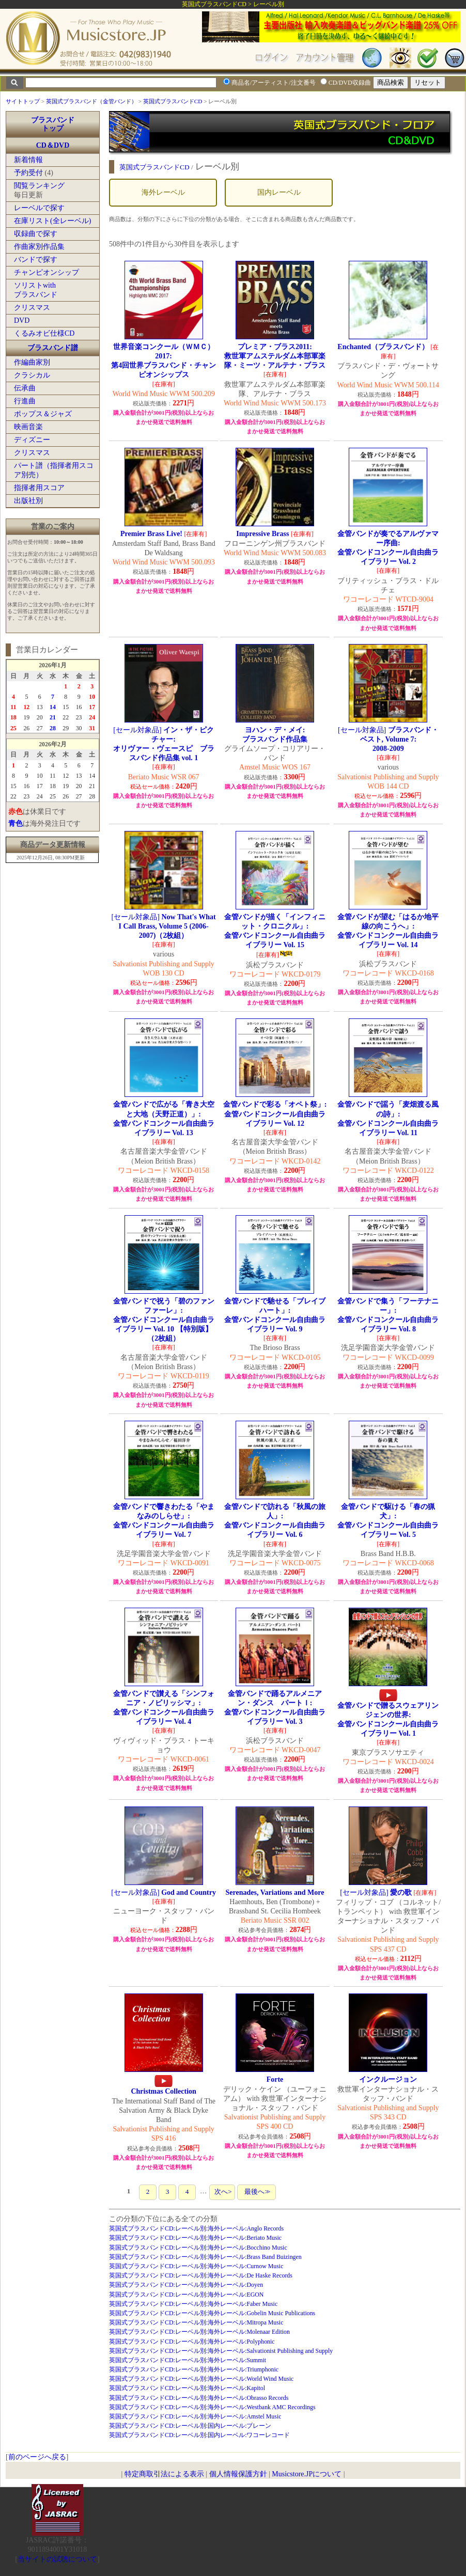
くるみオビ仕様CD (44, 333)
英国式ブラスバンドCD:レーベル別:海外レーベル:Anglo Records (196, 2228)
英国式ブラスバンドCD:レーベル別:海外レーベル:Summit (187, 2360)
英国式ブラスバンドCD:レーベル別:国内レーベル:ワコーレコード (199, 2435)
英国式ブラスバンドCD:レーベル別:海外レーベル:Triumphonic (193, 2369)
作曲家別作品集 (39, 246)
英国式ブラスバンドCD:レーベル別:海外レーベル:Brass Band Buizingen (205, 2256)
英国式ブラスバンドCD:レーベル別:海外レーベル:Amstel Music (195, 2416)
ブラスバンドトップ (52, 124)
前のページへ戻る (37, 2457)
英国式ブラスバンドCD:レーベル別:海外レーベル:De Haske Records (200, 2275)
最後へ (256, 2191)
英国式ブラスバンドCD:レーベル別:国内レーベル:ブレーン (190, 2425)
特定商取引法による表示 (164, 2474)
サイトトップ (23, 101)
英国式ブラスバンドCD (173, 101)
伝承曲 (25, 388)
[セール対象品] (163, 744)
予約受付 (28, 173)
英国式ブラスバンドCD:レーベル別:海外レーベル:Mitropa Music (196, 2322)
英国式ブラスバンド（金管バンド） (91, 101)
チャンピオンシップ (46, 272)
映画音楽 (28, 427)
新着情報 (28, 160)
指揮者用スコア (39, 488)
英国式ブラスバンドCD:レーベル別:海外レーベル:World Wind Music (201, 2378)
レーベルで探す (39, 208)
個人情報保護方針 (238, 2474)
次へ (222, 2191)
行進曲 (25, 401)
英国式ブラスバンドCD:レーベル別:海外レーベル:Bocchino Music (198, 2247)
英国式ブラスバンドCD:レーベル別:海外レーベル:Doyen (186, 2284)
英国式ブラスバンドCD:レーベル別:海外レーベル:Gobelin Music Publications (212, 2313)
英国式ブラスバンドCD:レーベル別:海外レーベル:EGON (186, 2294)
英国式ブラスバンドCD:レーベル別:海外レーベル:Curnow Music (196, 2266)
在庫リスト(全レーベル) (52, 221)
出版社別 (28, 501)
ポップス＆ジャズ (43, 414)
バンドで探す (35, 259)
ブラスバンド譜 (52, 348)
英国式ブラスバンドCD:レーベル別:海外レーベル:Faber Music (193, 2303)
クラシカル (32, 375)
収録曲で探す (35, 234)
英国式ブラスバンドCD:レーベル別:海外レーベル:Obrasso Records (198, 2397)
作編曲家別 (32, 362)
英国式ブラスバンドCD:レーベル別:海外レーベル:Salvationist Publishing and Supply (221, 2350)
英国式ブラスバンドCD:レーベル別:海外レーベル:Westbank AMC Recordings (212, 2407)
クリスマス (32, 307)
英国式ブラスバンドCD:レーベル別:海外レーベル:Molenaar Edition (199, 2331)
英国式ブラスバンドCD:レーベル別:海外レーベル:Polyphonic (192, 2341)
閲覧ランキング (39, 186)
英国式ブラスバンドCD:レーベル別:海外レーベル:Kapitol (187, 2388)
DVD (21, 320)
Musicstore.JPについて (306, 2474)
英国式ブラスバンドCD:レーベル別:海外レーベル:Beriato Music (195, 2237)
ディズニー (32, 440)
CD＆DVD (53, 145)
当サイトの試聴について (57, 2559)
